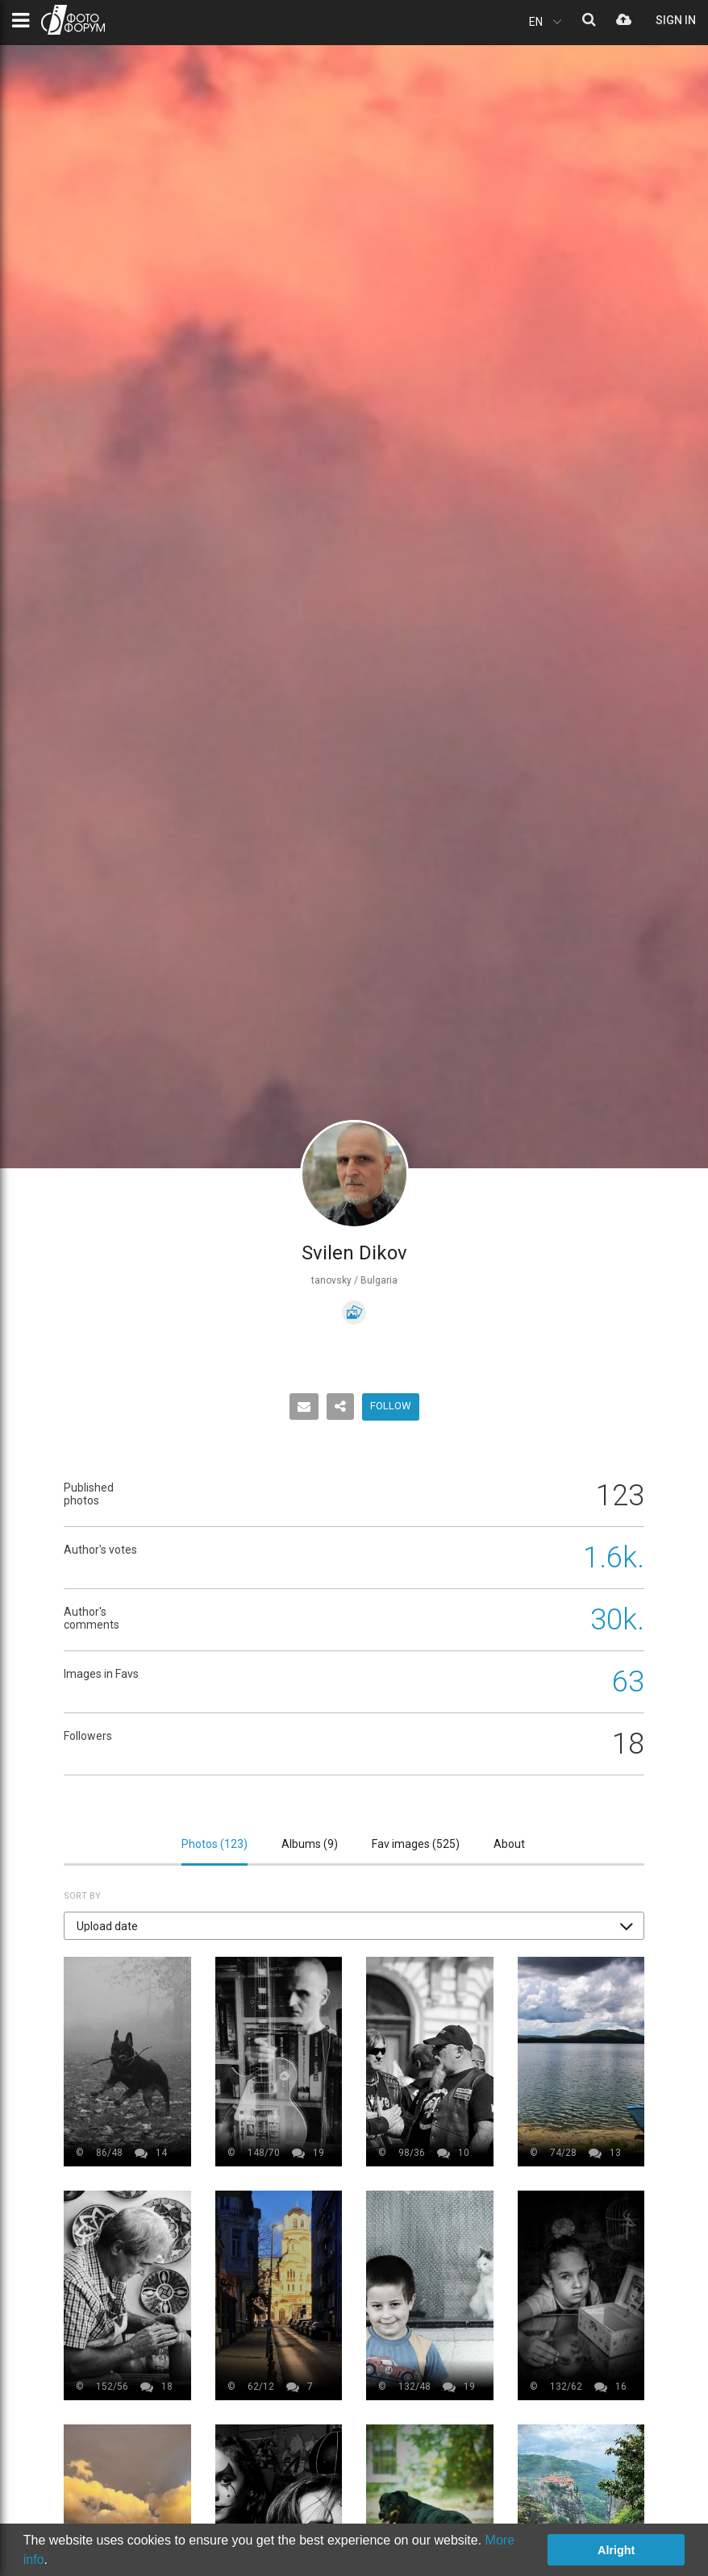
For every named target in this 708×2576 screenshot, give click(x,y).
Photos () (214, 1843)
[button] (354, 1926)
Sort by (82, 1896)
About (509, 1843)
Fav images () (416, 1843)
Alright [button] (616, 2550)
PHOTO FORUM (73, 20)
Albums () (309, 1843)
